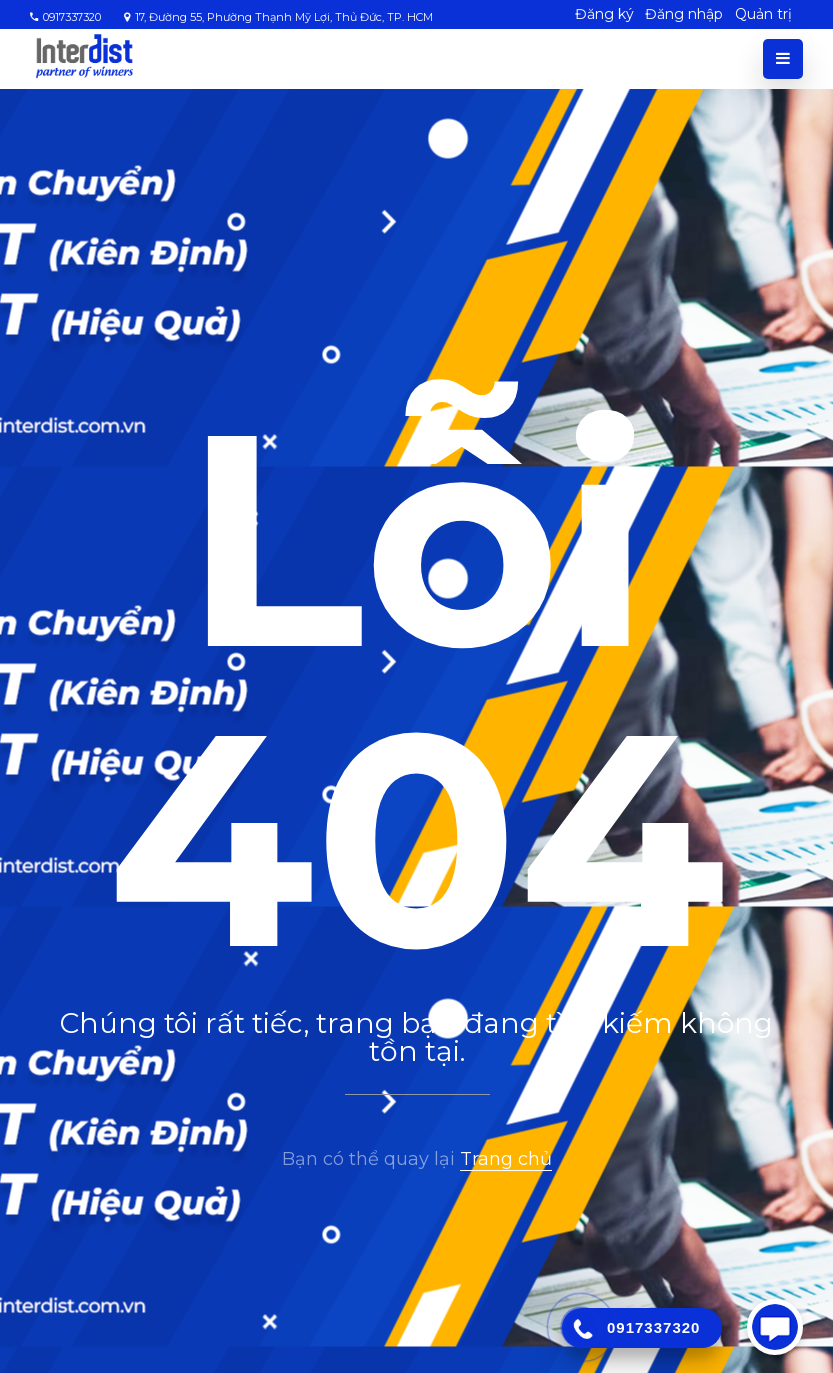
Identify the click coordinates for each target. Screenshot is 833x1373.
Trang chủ (506, 1159)
